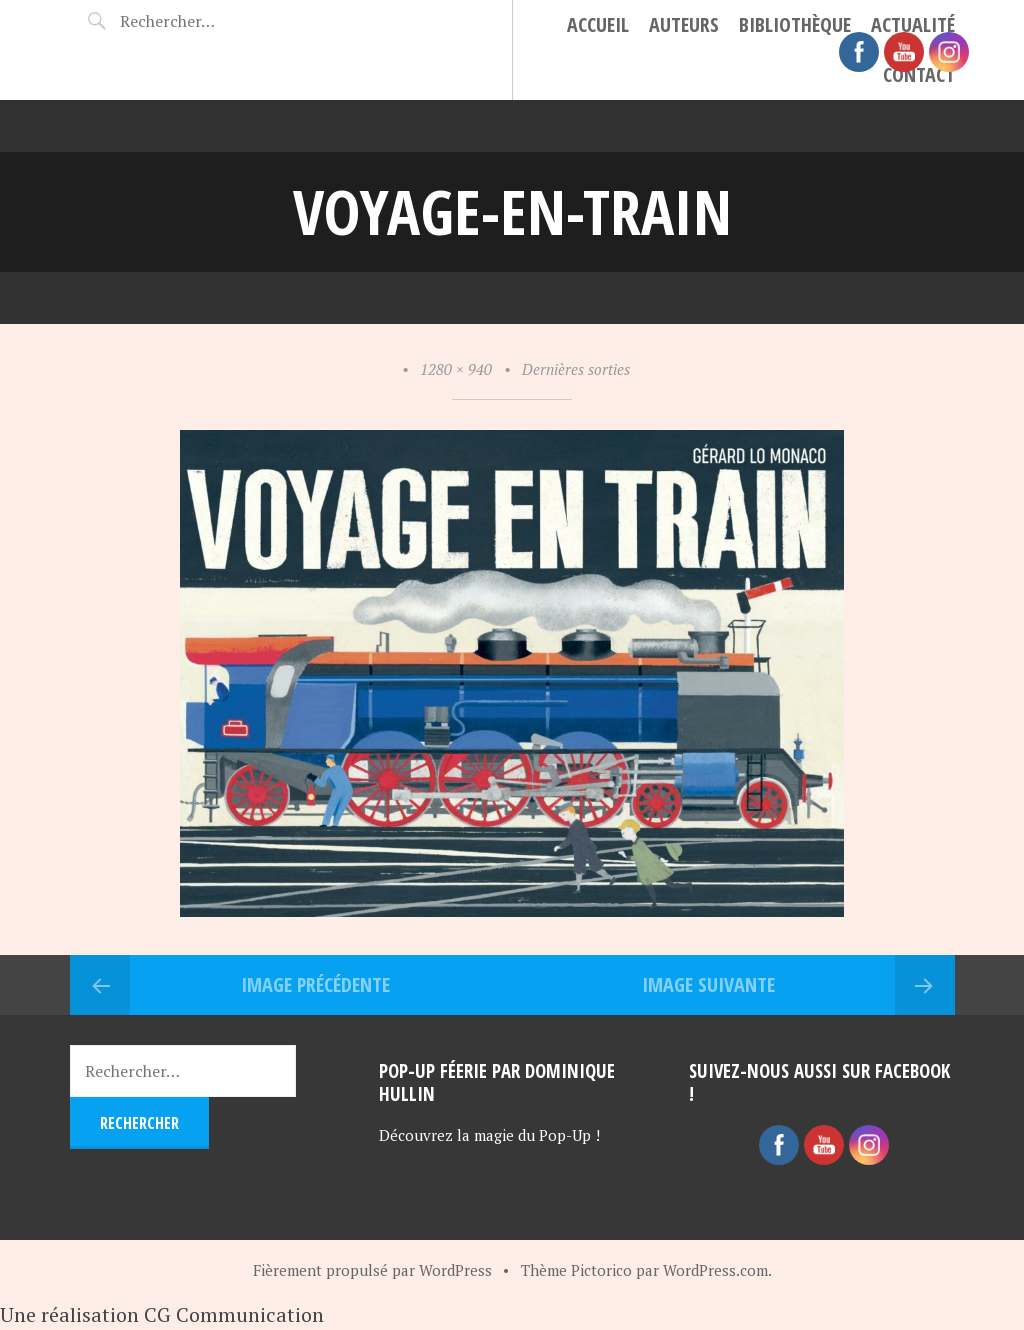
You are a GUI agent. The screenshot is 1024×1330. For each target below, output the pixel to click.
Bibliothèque (795, 24)
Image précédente (315, 984)
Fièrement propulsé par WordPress (372, 1270)
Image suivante (708, 984)
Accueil (598, 24)
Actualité (913, 24)
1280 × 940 (456, 369)
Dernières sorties (576, 369)
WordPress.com (715, 1270)
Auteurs (684, 24)
